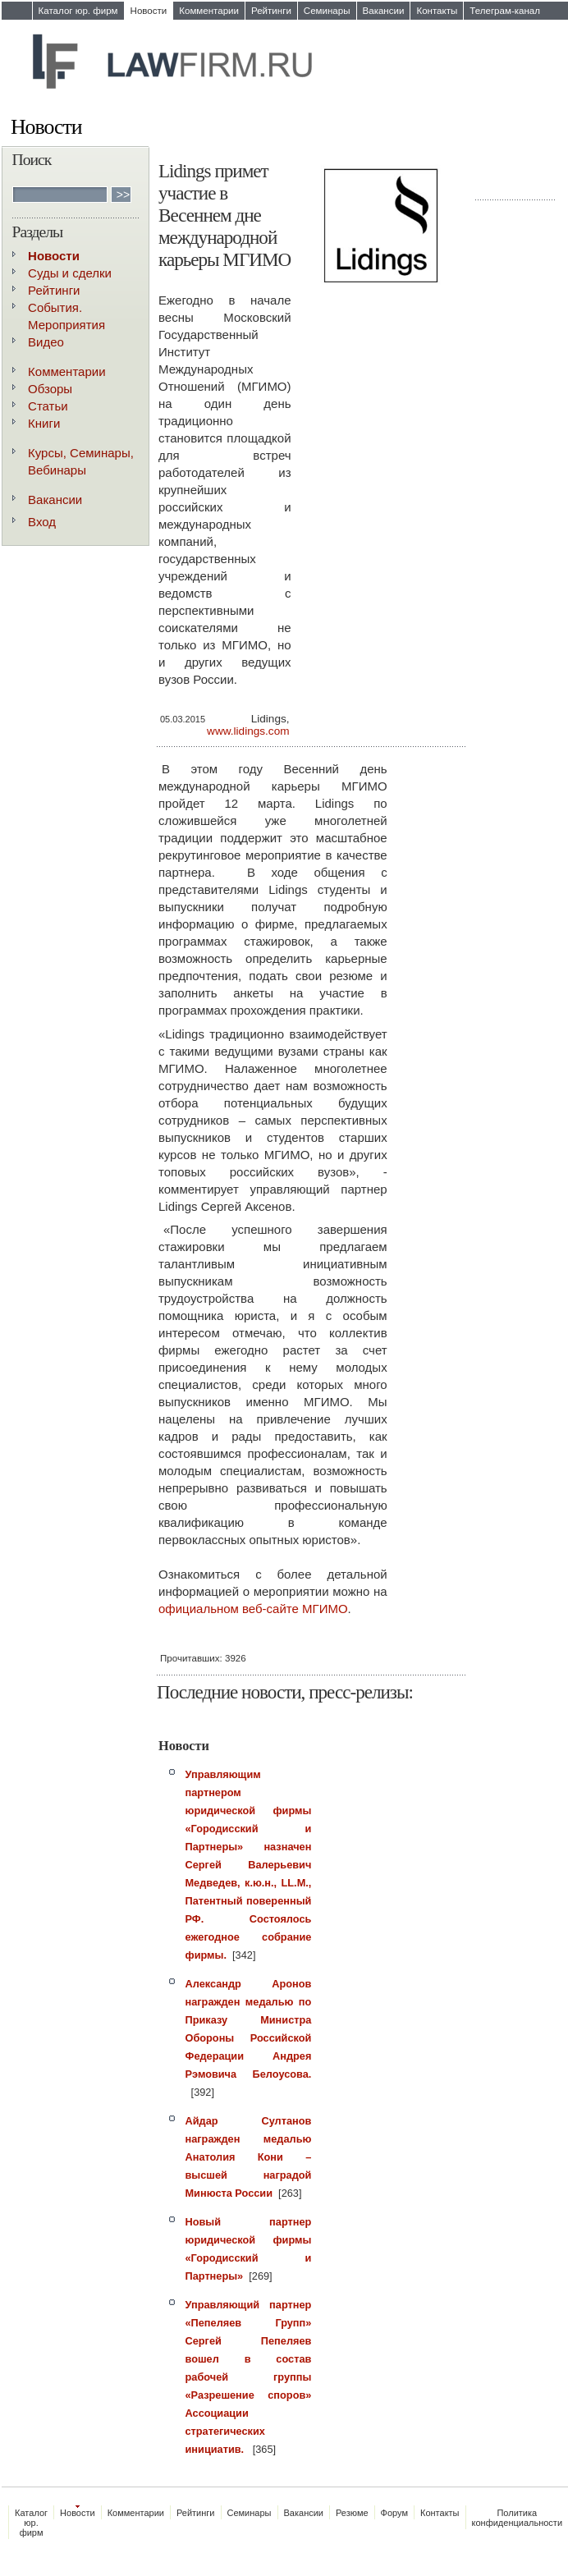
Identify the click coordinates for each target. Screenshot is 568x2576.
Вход (42, 522)
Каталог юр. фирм (78, 11)
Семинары (327, 11)
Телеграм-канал (505, 11)
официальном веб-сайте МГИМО (253, 1609)
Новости (149, 11)
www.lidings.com (248, 731)
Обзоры (50, 389)
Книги (44, 423)
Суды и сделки (70, 273)
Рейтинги (271, 11)
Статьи (48, 406)
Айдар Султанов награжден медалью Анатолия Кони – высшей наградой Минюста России (249, 2157)
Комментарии (209, 11)
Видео (46, 342)
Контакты (436, 11)
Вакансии (384, 11)
